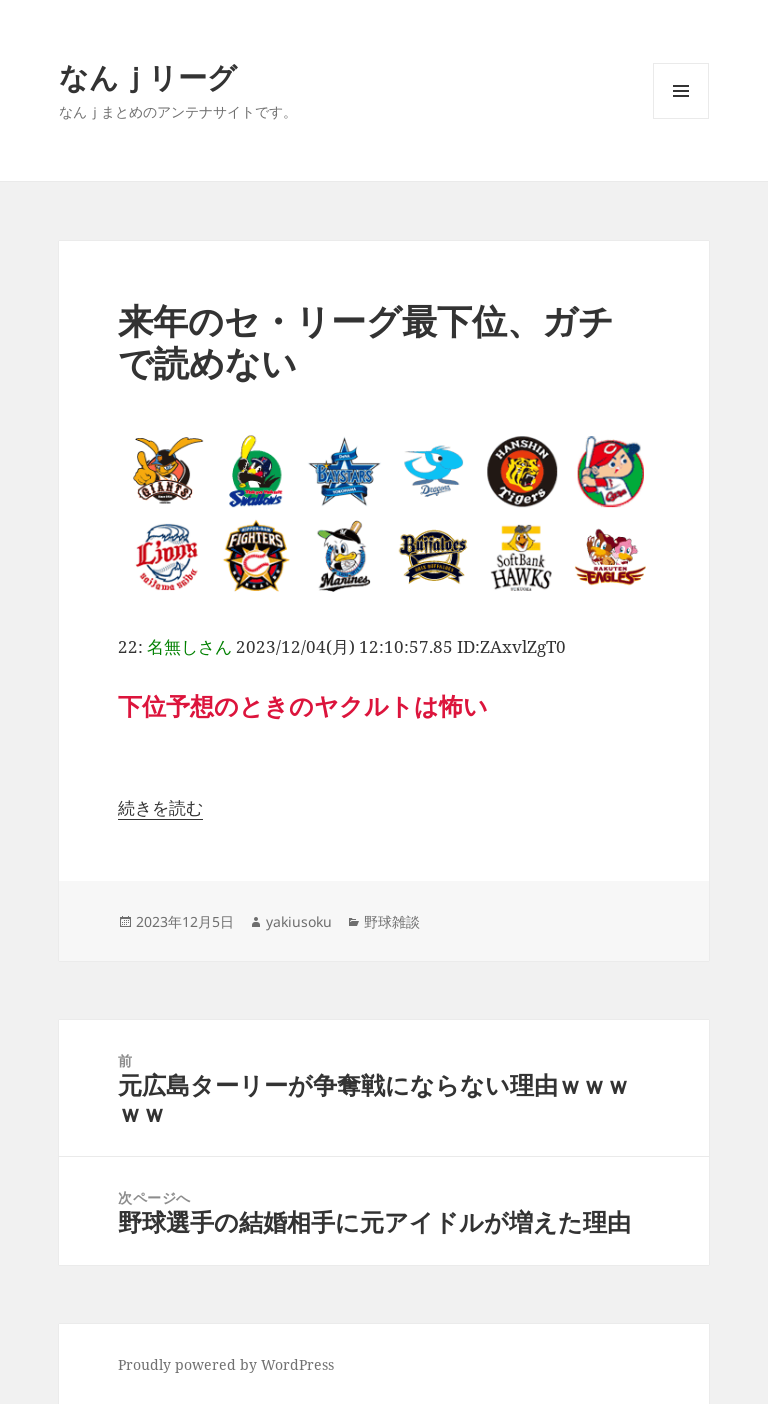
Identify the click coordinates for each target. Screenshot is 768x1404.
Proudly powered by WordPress (226, 1364)
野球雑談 (392, 921)
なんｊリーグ (148, 76)
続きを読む (160, 807)
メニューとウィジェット (681, 118)
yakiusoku (299, 921)
